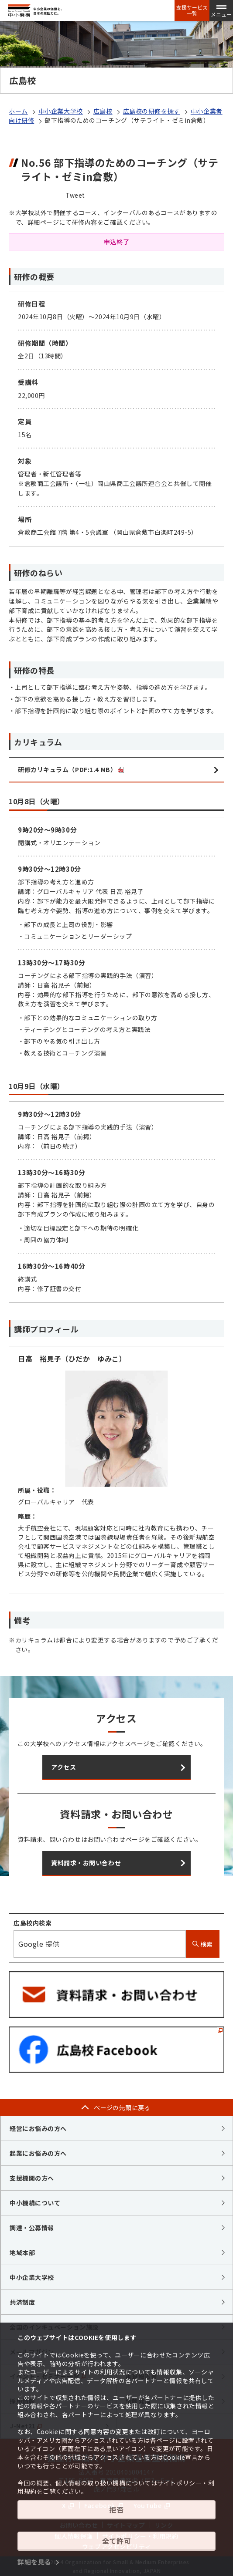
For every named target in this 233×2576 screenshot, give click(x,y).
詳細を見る (34, 2561)
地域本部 (22, 2252)
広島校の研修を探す (151, 111)
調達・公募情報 (32, 2227)
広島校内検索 (32, 1923)
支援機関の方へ (32, 2178)
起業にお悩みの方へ (38, 2153)
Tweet (75, 195)
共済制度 (22, 2302)
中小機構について (35, 2202)
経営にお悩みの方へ (38, 2128)
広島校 (103, 111)
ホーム (18, 111)
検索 (202, 1944)
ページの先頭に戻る (122, 2107)
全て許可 (116, 2541)
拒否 (116, 2509)
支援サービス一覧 (192, 10)
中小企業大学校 (60, 111)
